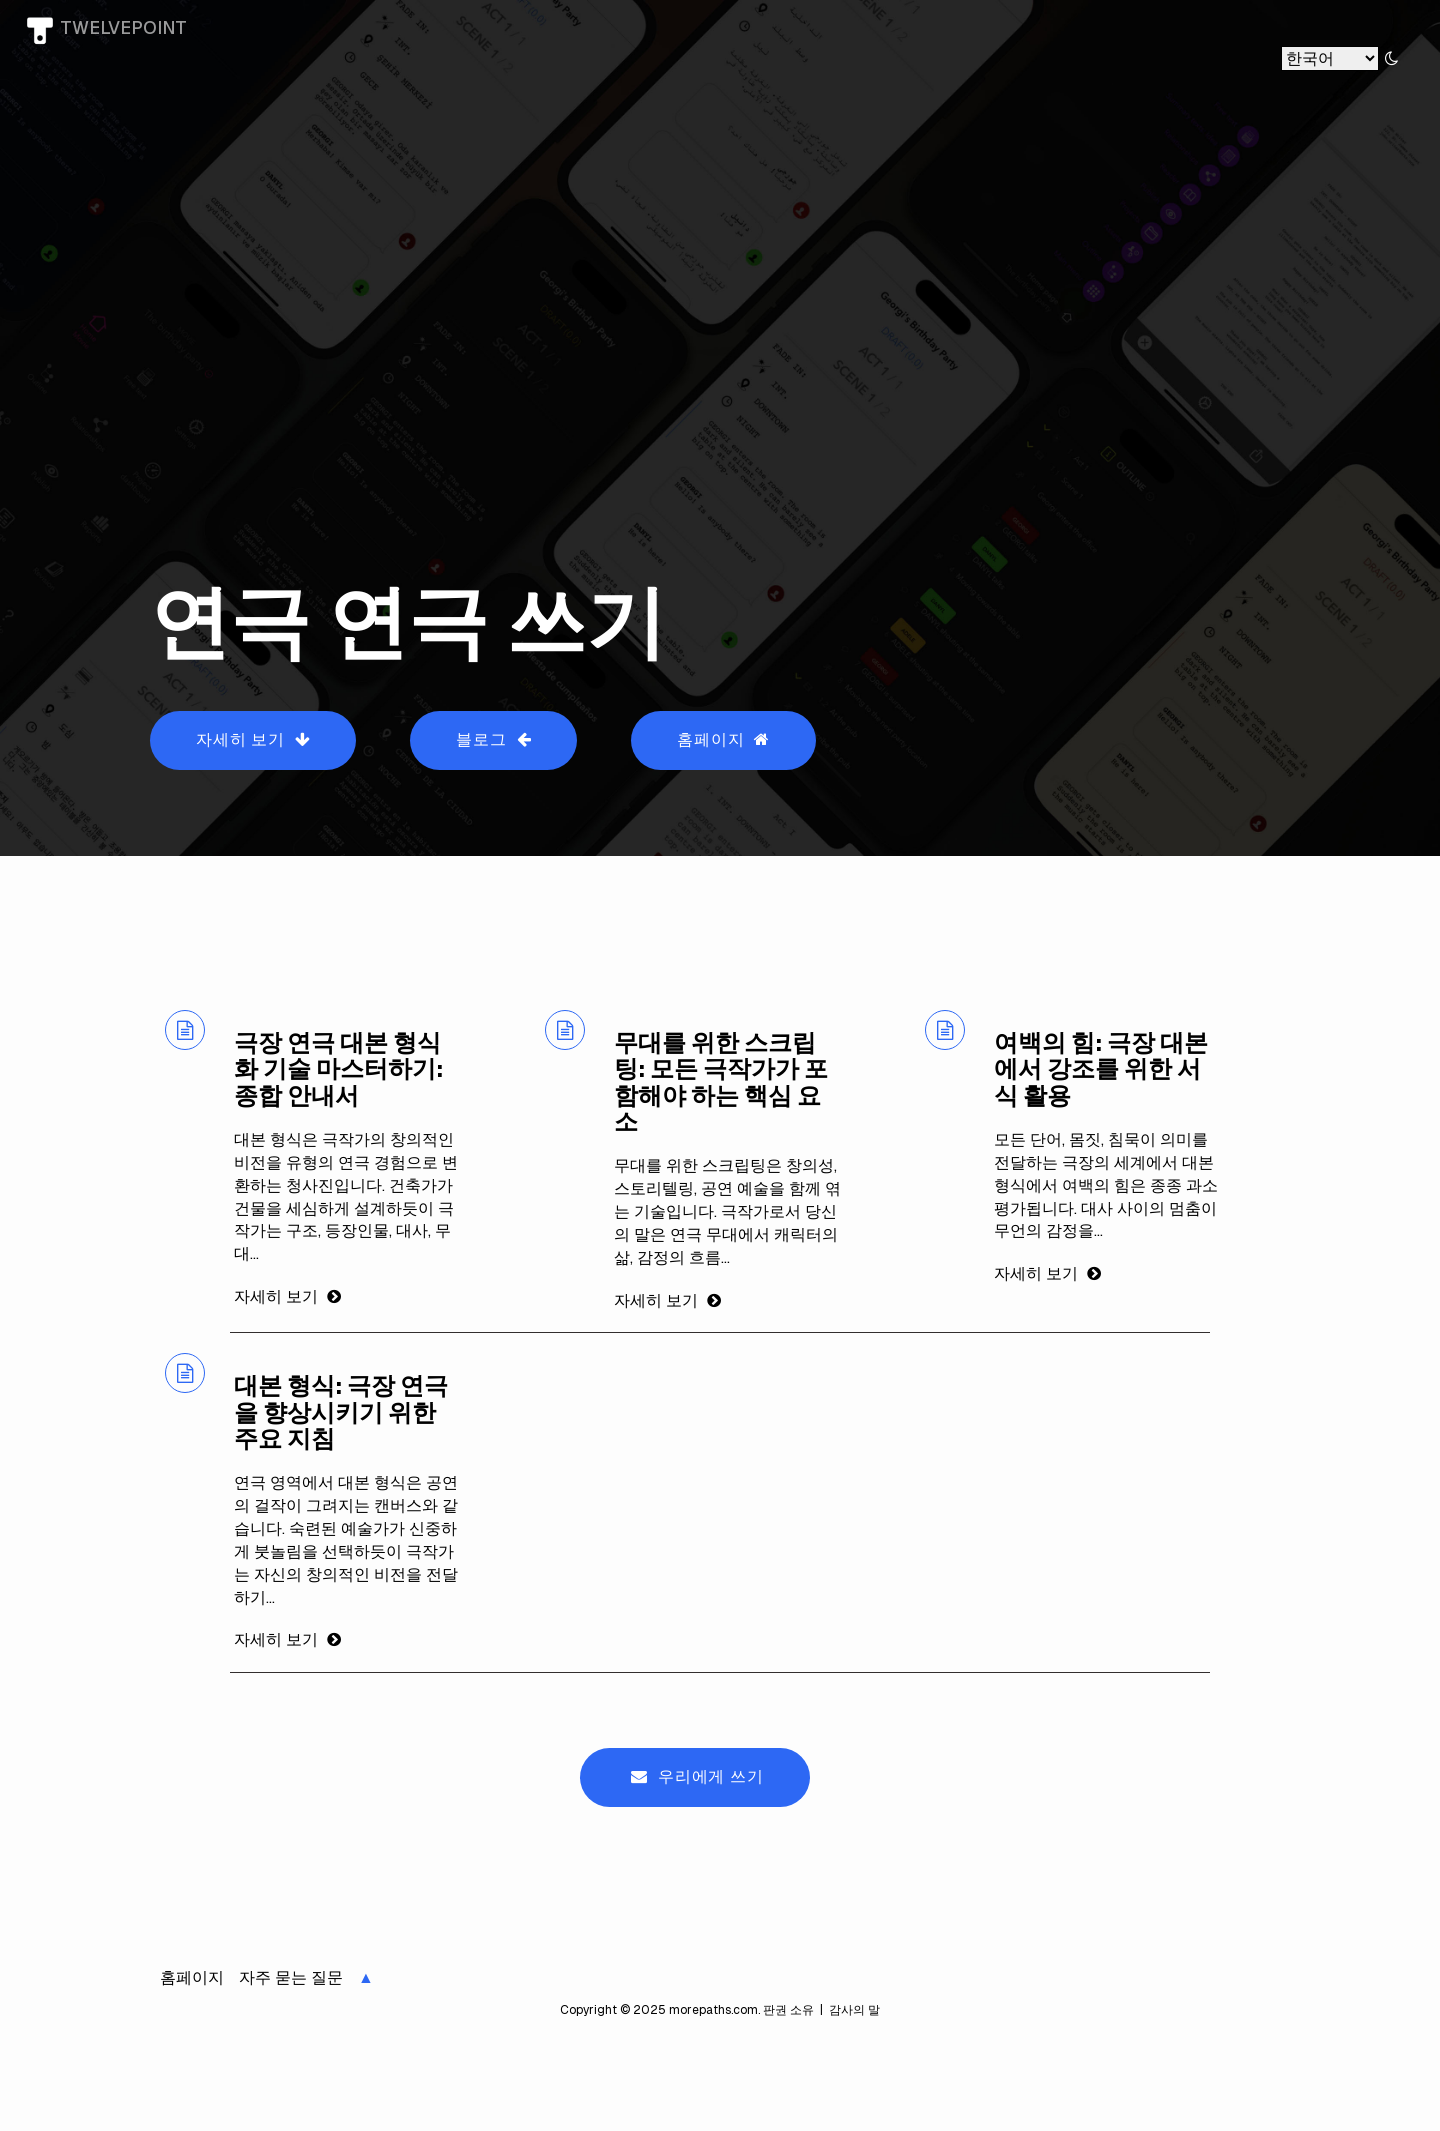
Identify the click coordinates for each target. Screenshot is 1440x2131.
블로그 (493, 739)
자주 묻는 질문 (291, 1977)
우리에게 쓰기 (697, 1776)
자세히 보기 (253, 739)
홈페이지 (723, 739)
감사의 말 (853, 2010)
